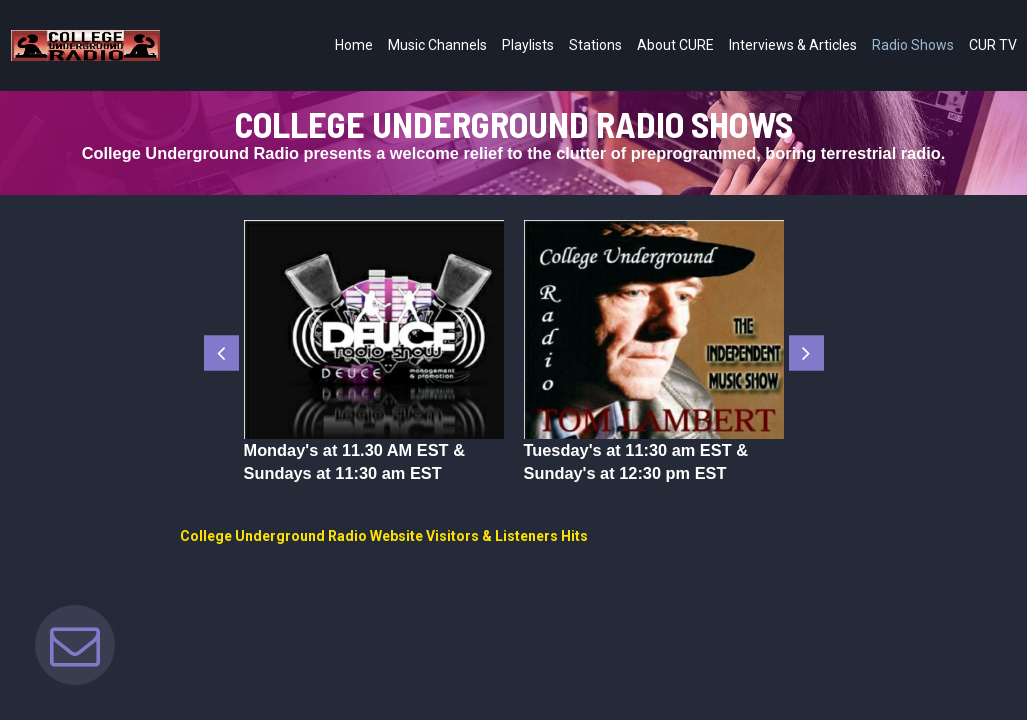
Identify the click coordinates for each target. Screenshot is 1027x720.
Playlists (528, 45)
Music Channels (437, 45)
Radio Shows (913, 45)
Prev (221, 353)
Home (354, 45)
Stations (595, 45)
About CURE (675, 45)
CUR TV (993, 45)
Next (806, 353)
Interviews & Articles (793, 45)
